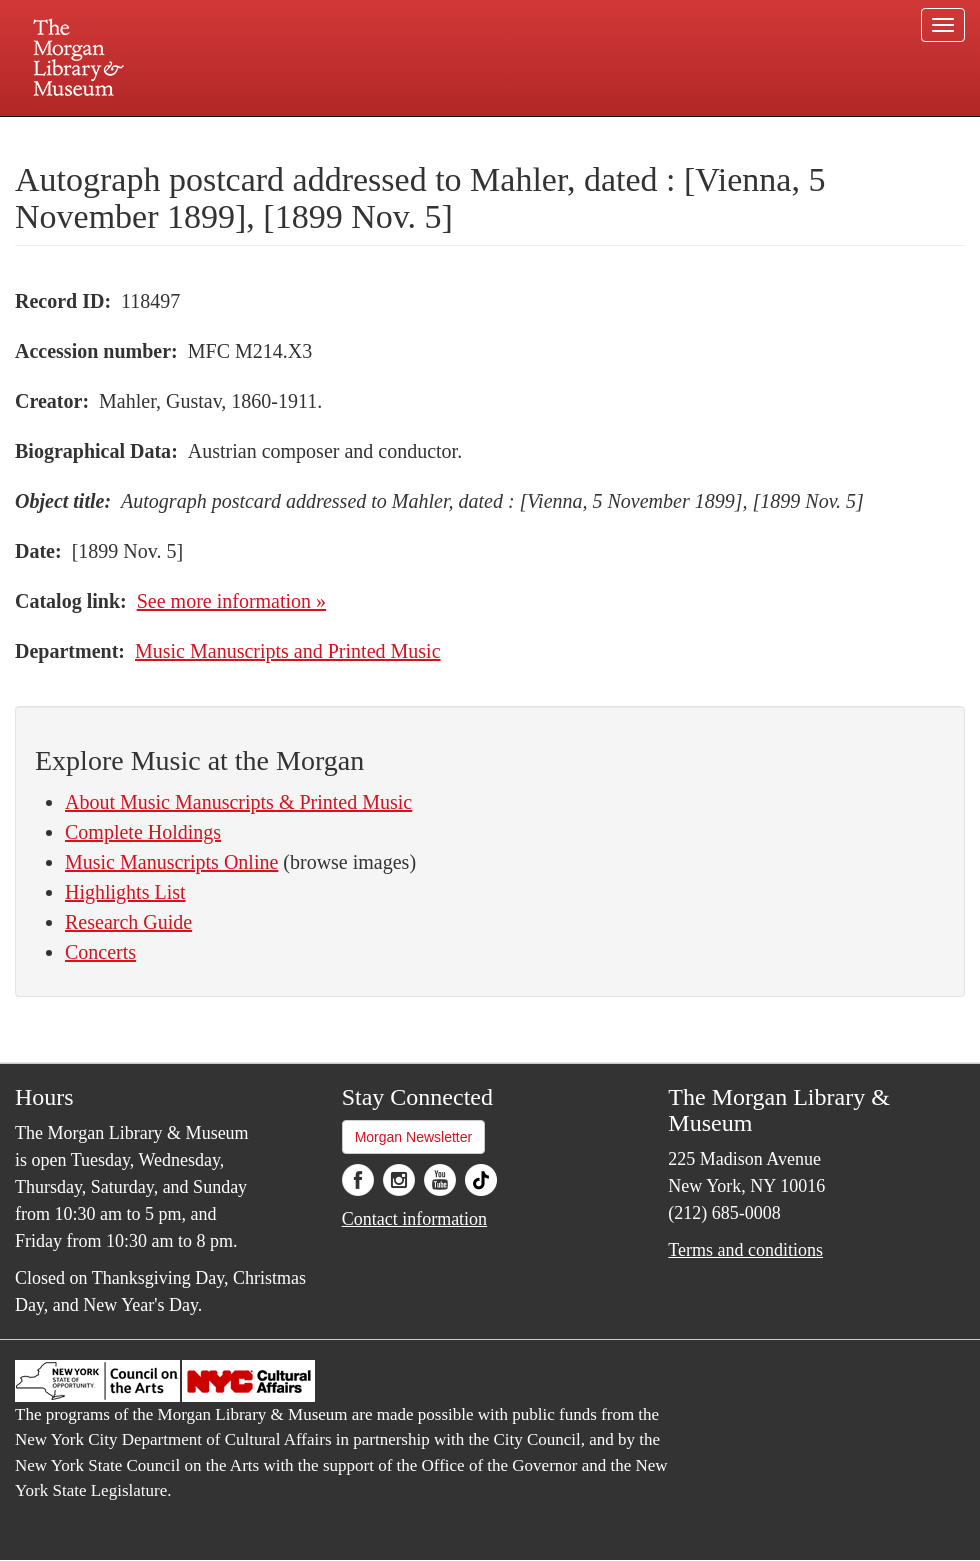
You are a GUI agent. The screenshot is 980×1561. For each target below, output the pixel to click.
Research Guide (128, 922)
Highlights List (125, 892)
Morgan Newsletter (414, 1137)
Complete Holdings (143, 832)
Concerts (100, 952)
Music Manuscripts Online (171, 862)
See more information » (231, 601)
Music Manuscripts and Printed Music (288, 651)
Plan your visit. (252, 134)
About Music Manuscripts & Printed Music (238, 802)
